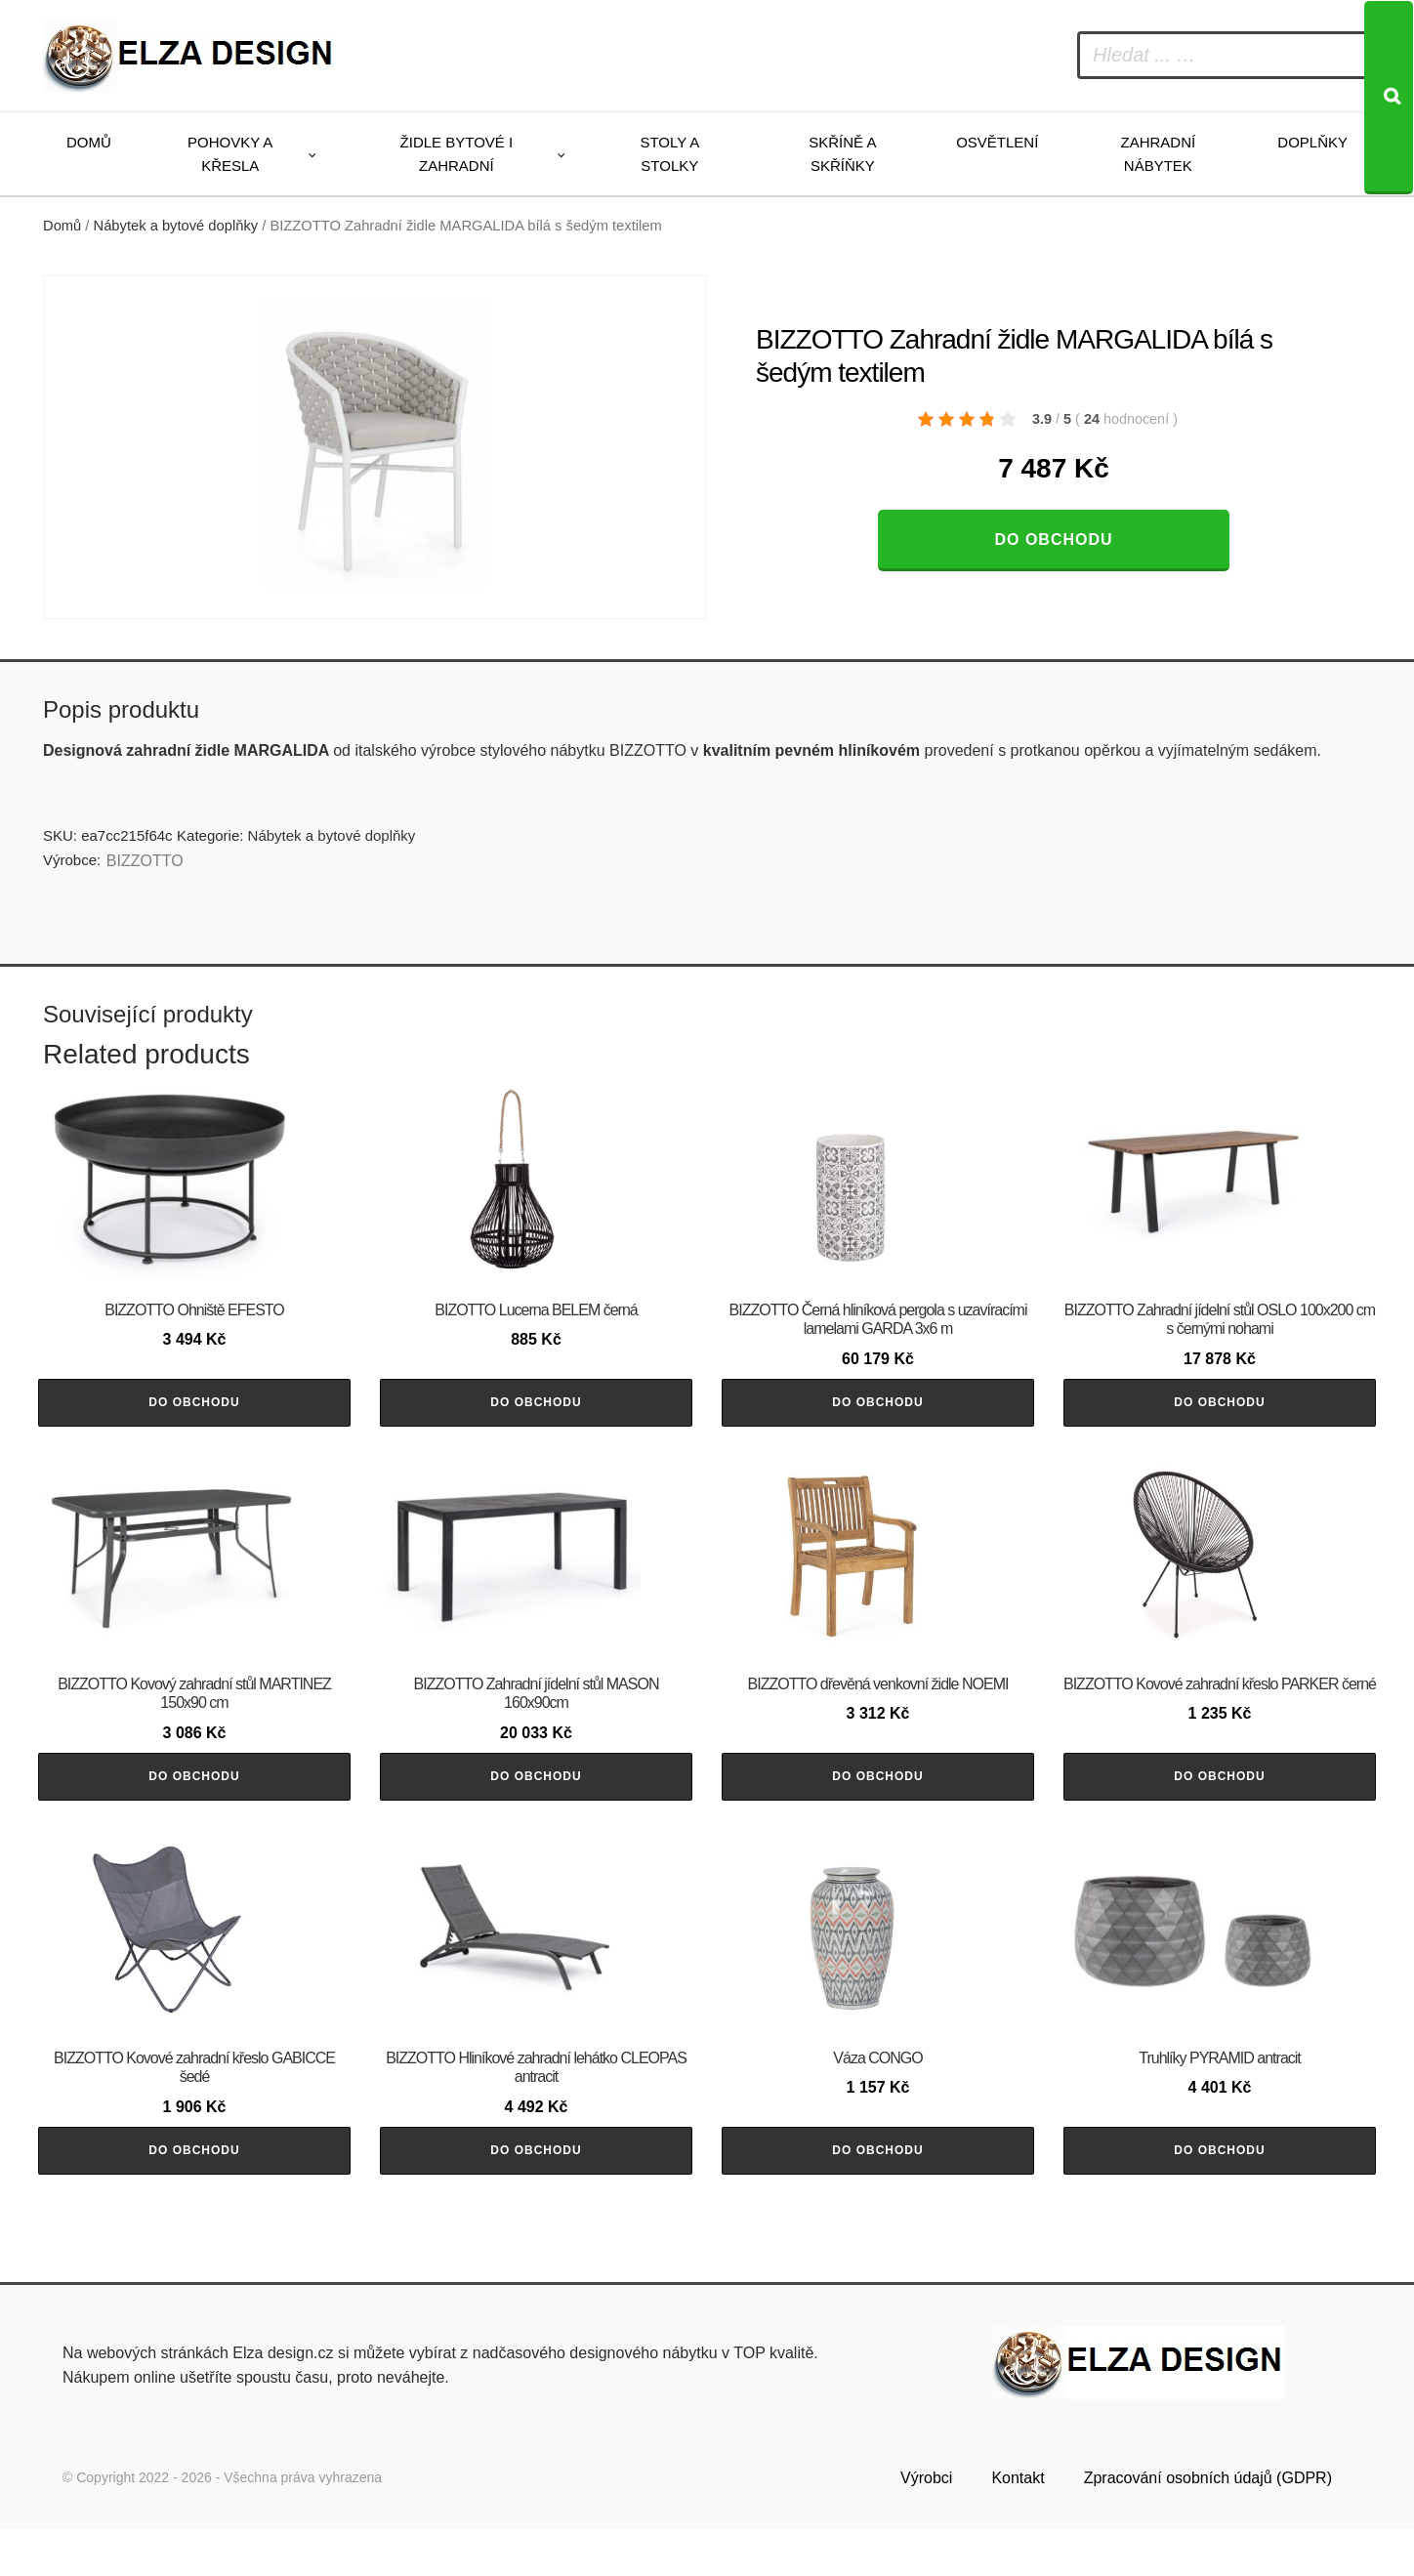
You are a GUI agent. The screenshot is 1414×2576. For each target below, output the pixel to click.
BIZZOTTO (145, 860)
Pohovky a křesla (229, 154)
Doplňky (1312, 142)
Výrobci (926, 2523)
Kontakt (1017, 2523)
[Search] (1388, 97)
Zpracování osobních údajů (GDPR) (1208, 2523)
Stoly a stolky (669, 154)
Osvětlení (997, 142)
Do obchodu (1053, 539)
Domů (88, 142)
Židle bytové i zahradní (457, 154)
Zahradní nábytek (1157, 154)
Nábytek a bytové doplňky (176, 225)
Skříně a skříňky (842, 154)
